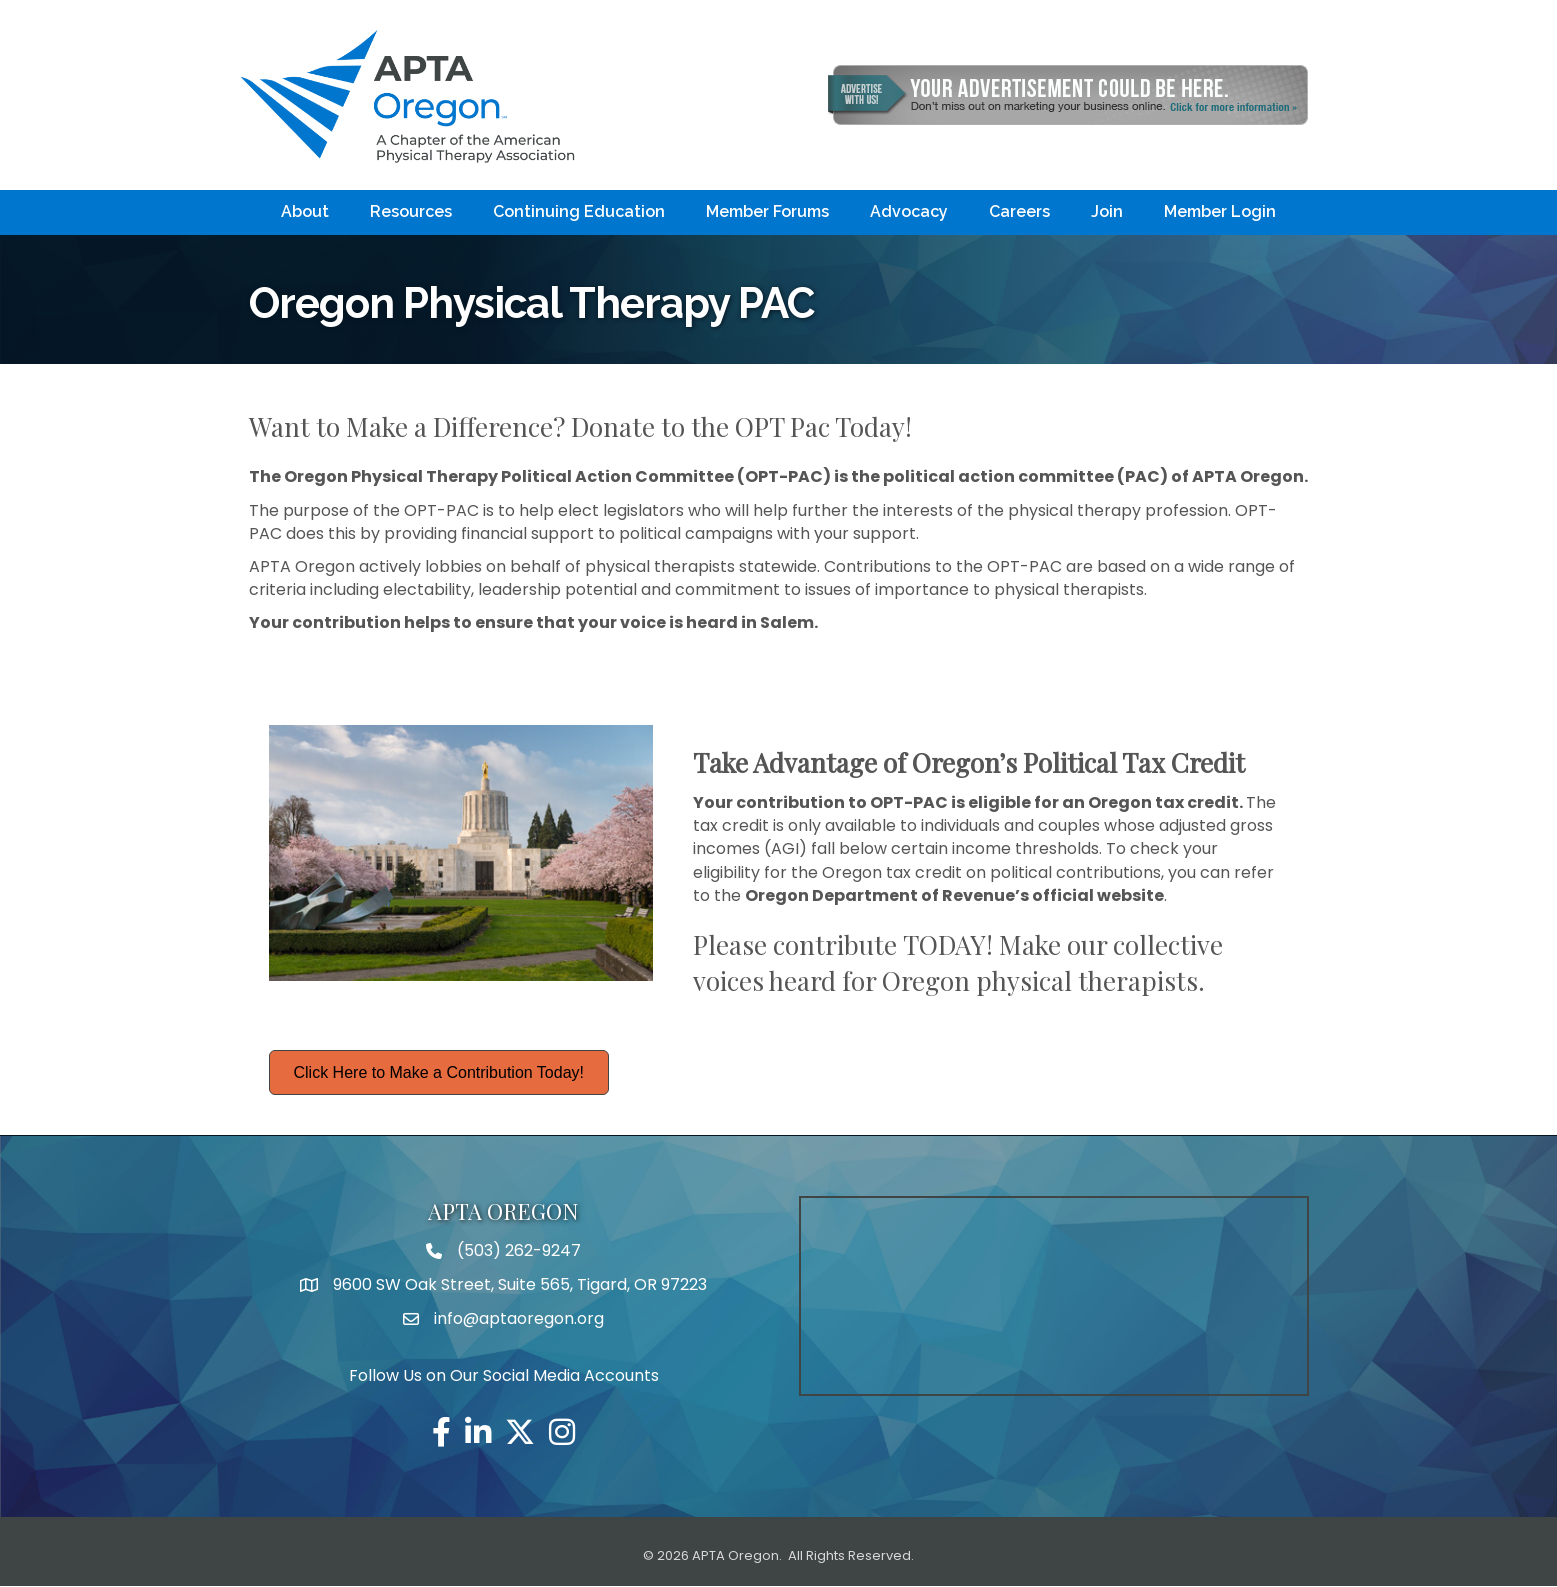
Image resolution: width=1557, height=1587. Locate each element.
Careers (1019, 212)
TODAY (944, 944)
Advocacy (909, 212)
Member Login (1220, 212)
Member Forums (767, 212)
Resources (411, 212)
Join (1107, 212)
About (305, 212)
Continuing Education (579, 212)
